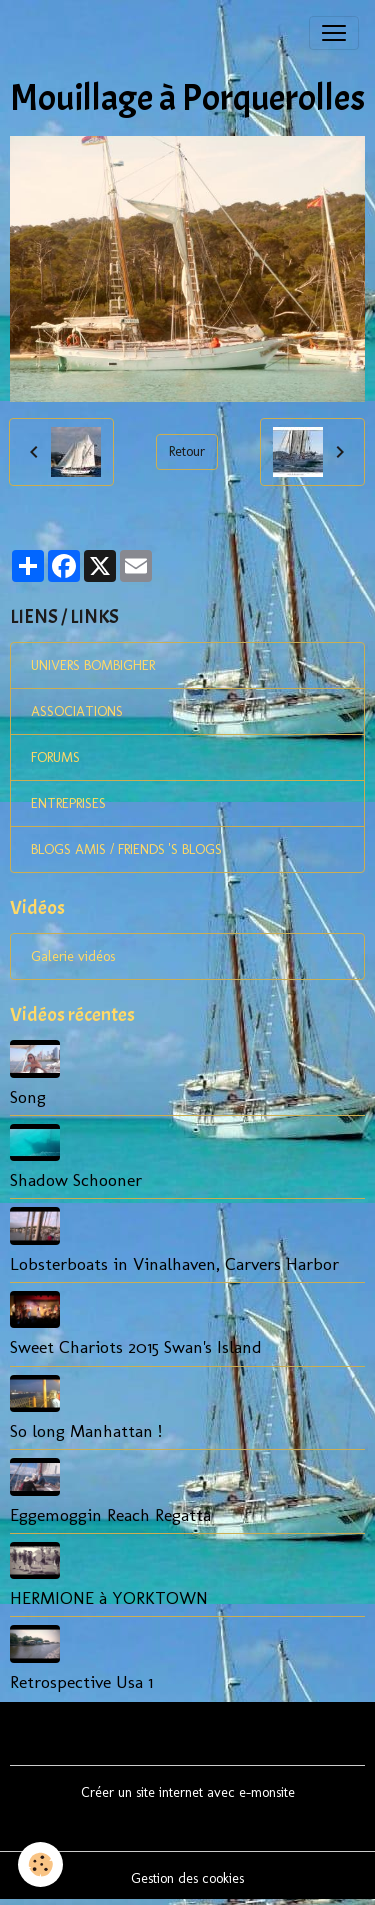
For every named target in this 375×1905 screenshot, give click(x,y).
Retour (187, 451)
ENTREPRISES (68, 803)
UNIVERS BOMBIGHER (93, 665)
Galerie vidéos (73, 956)
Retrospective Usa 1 (81, 1681)
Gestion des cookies (187, 1878)
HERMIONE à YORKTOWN (109, 1597)
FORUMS (55, 757)
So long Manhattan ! (86, 1430)
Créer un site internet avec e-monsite (188, 1792)
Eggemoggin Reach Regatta (110, 1514)
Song (28, 1096)
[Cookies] (40, 1864)
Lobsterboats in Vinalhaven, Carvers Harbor (174, 1263)
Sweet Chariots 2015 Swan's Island (136, 1346)
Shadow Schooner (76, 1179)
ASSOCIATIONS (77, 711)
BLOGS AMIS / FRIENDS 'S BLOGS (126, 849)
